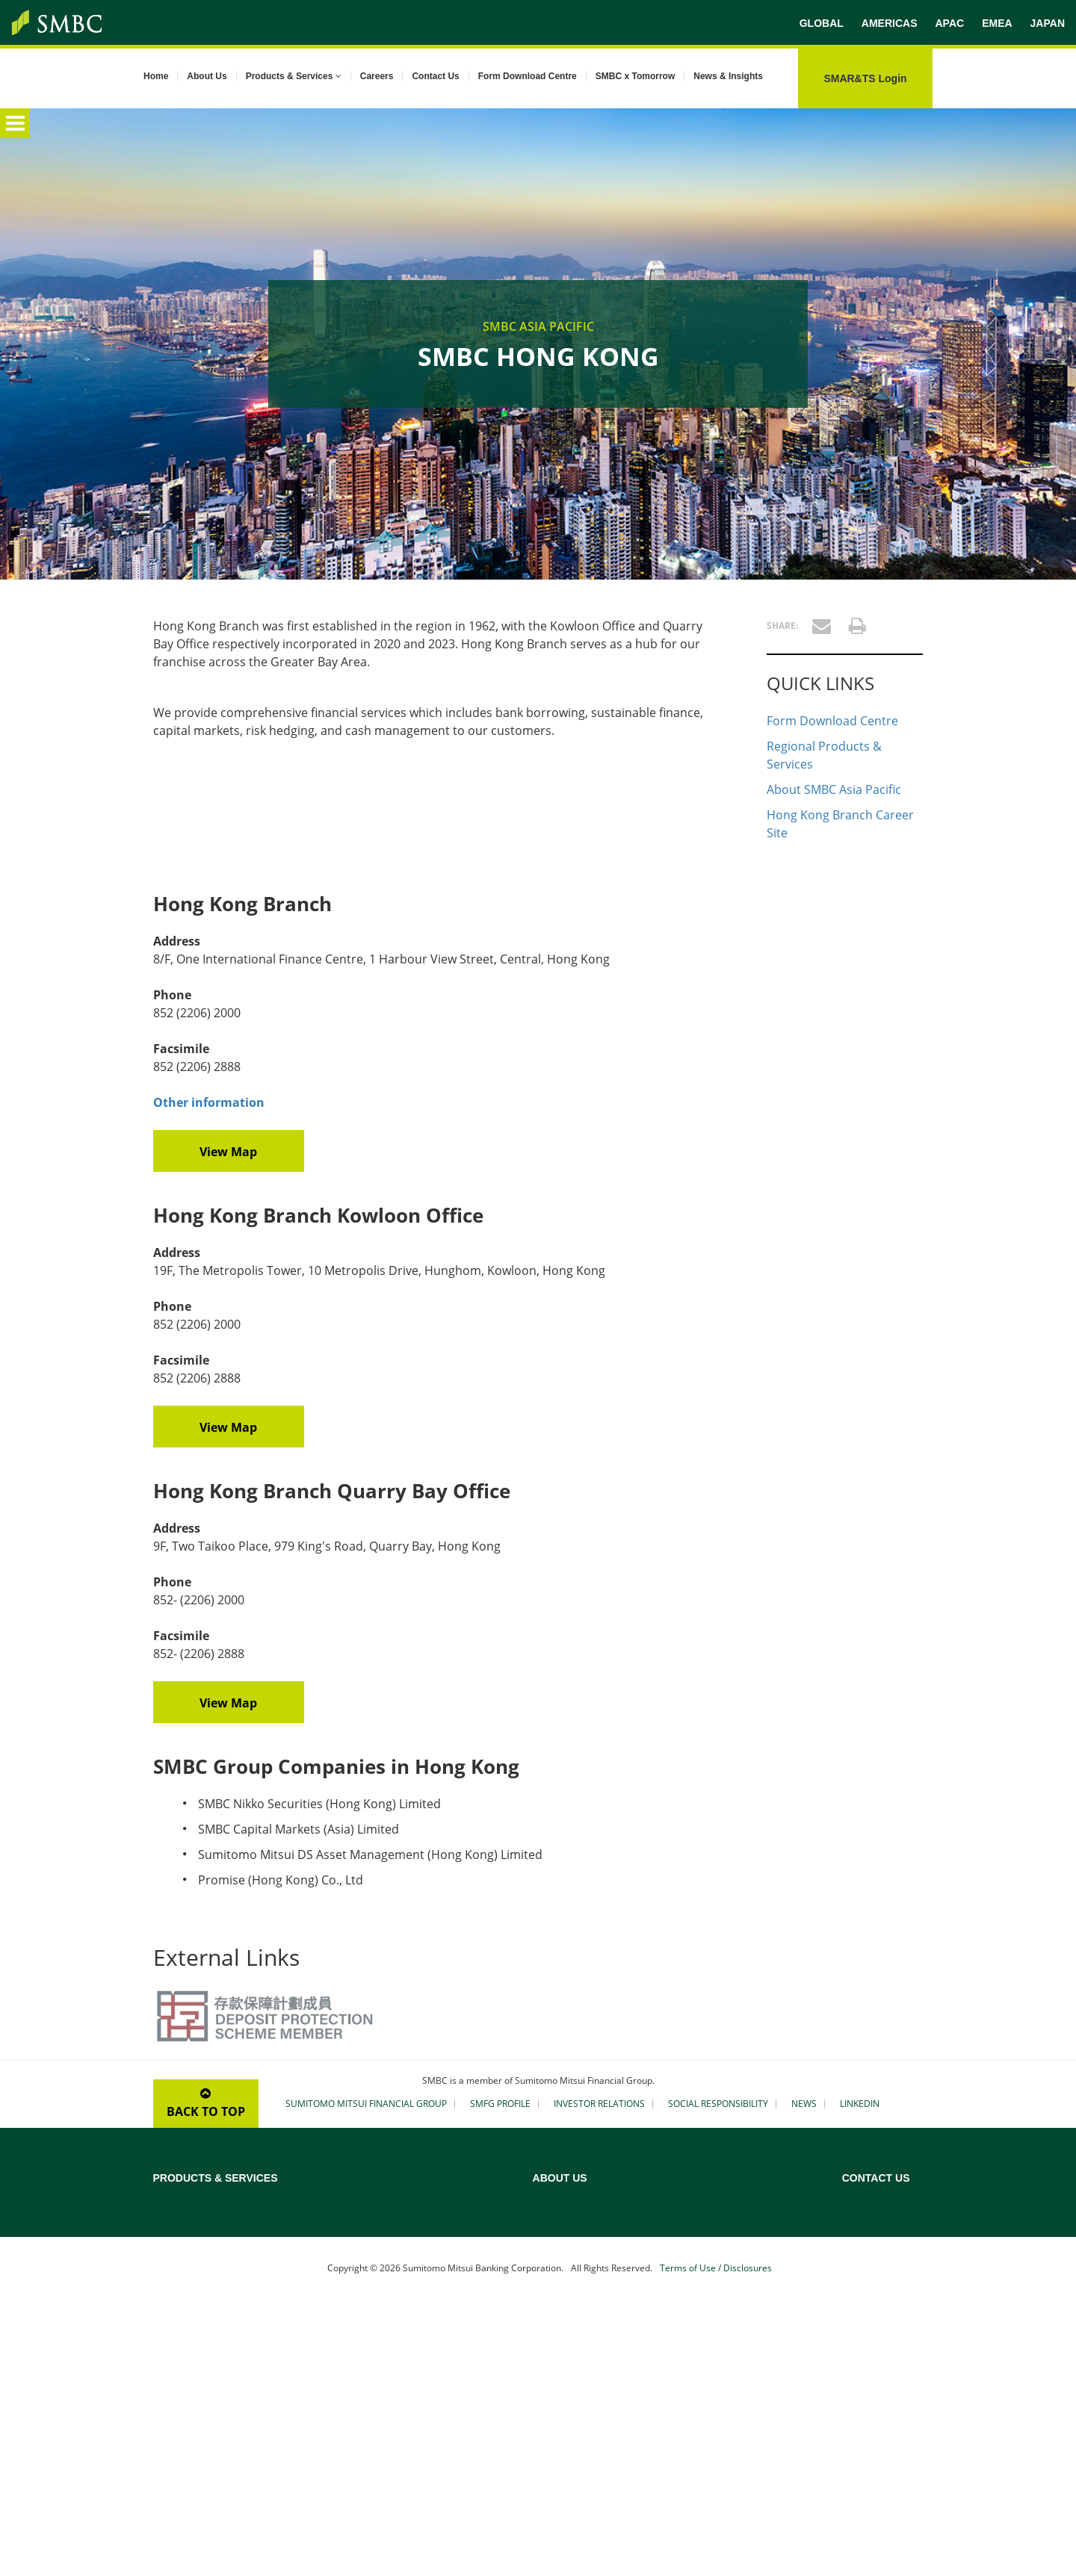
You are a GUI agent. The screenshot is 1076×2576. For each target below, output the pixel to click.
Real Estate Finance (395, 2268)
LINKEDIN (859, 2103)
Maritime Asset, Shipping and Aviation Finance (437, 2243)
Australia (861, 2198)
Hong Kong (867, 2256)
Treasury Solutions (194, 2365)
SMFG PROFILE (500, 2103)
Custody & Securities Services (217, 2346)
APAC (949, 23)
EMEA (997, 23)
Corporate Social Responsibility (689, 2314)
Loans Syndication (194, 2217)
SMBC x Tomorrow (635, 76)
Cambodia (865, 2217)
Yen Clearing (180, 2326)
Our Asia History (657, 2275)
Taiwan (858, 2411)
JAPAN (1047, 23)
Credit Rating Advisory (402, 2198)
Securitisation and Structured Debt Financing (430, 2313)
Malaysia (861, 2314)
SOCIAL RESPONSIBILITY (718, 2103)
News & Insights (728, 76)
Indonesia (864, 2295)
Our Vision (644, 2256)
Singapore (864, 2373)
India (853, 2275)
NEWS (804, 2103)
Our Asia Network (660, 2295)
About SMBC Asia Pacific (834, 789)
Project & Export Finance (207, 2237)
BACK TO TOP (206, 2104)
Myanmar (863, 2334)
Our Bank (642, 2217)
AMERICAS (890, 23)
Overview (174, 2198)
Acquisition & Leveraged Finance (424, 2217)
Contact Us (435, 76)
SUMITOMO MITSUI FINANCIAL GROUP (366, 2103)
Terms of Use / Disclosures (716, 2539)
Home (155, 76)
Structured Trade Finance (209, 2307)
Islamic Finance (386, 2287)
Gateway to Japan (391, 2338)
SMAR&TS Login (864, 78)
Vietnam (860, 2450)
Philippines (866, 2353)
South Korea (869, 2392)
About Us (206, 76)
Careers (377, 76)
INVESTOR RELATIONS (599, 2103)
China (855, 2237)
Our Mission (648, 2237)
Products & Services (293, 76)
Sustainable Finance (197, 2256)
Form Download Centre (527, 76)
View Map (228, 1151)
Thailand (861, 2431)
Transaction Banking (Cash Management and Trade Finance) (243, 2281)
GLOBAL (822, 23)
